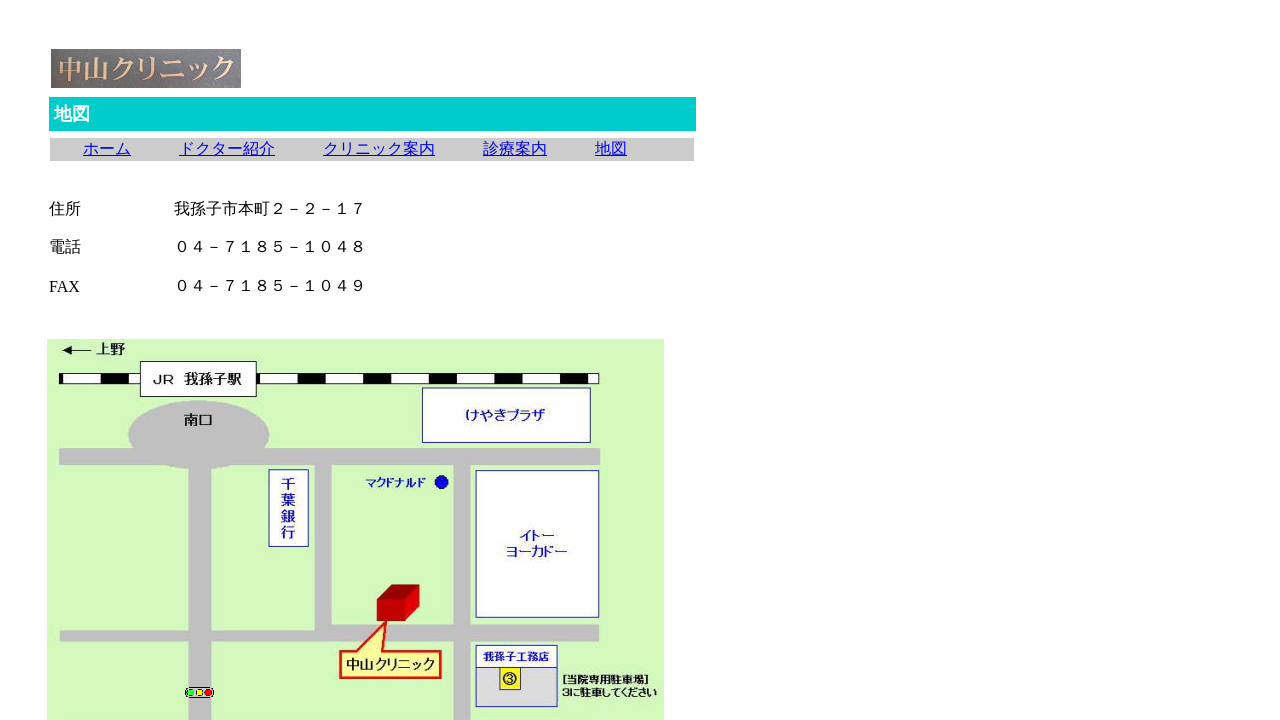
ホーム (107, 148)
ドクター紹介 (227, 148)
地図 (611, 148)
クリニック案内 (379, 148)
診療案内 (515, 148)
